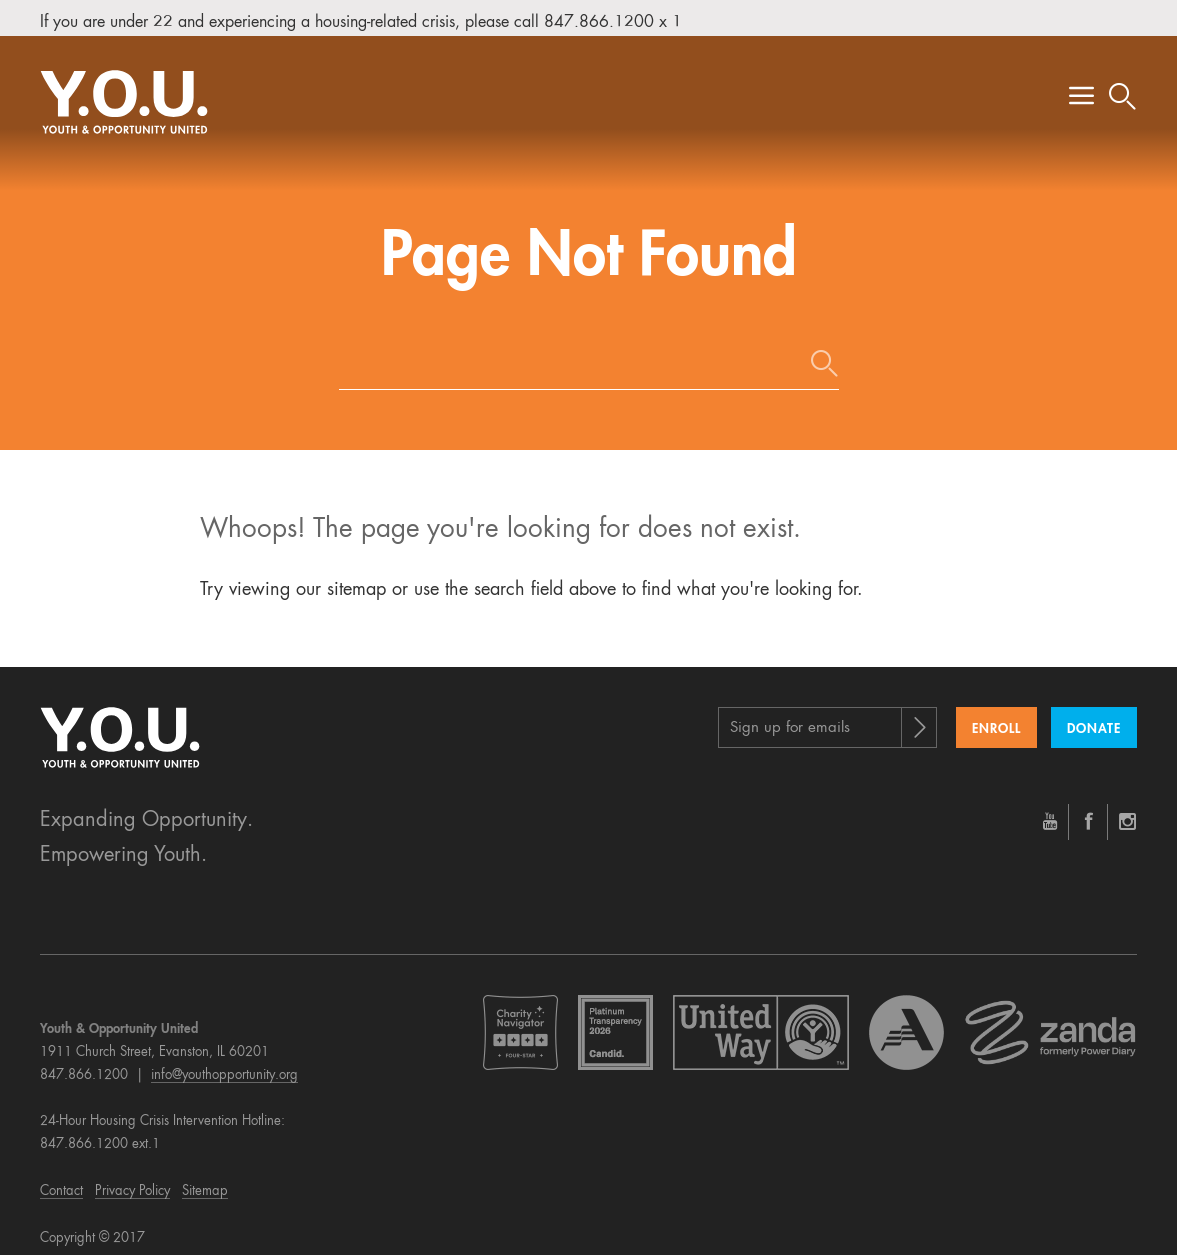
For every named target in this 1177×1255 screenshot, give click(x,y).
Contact (61, 1181)
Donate (1094, 719)
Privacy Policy (132, 1181)
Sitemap (205, 1181)
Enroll (996, 719)
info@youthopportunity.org (224, 1065)
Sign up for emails (790, 718)
